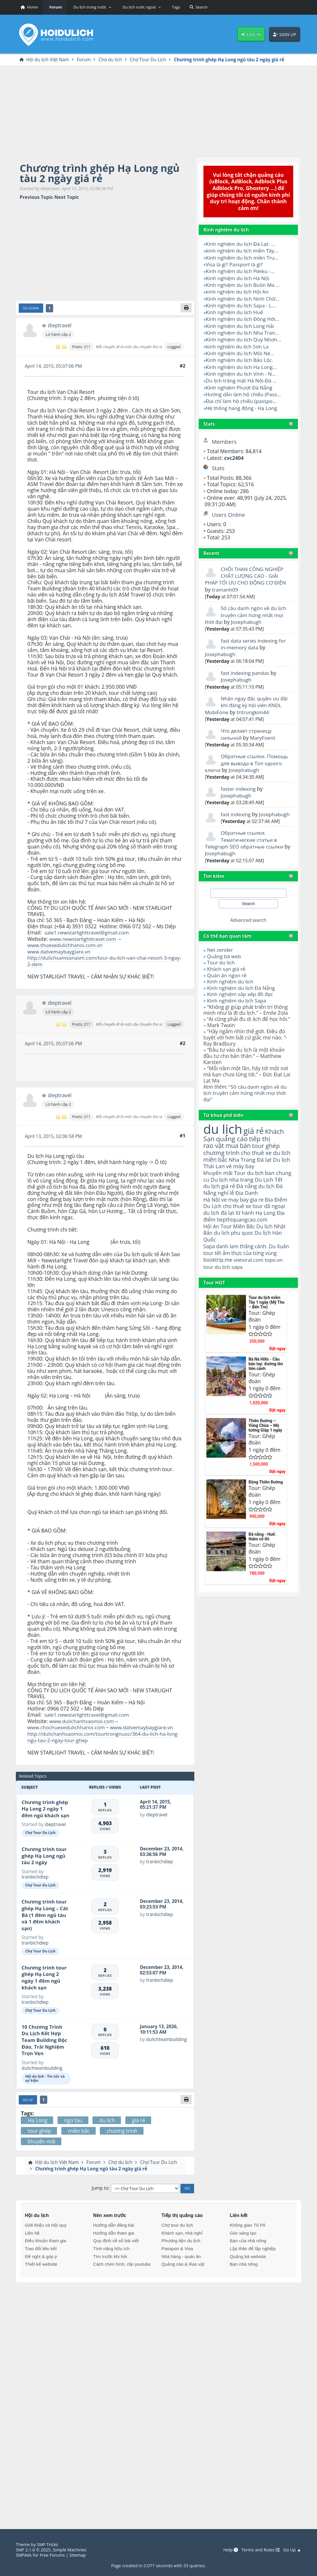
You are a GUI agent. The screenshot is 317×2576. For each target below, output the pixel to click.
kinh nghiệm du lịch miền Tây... (242, 250)
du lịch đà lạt (219, 1200)
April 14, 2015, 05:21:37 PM (155, 1802)
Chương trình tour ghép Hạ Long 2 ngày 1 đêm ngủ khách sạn (44, 1975)
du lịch (223, 1116)
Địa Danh (247, 1180)
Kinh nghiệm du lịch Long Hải (240, 323)
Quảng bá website (248, 2254)
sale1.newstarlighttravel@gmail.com (87, 932)
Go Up (28, 2098)
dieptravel (60, 326)
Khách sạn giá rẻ (226, 957)
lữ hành (245, 1200)
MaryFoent (263, 729)
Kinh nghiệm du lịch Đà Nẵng (241, 976)
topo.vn (275, 1246)
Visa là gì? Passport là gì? (235, 263)
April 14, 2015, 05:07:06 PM (54, 366)
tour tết (212, 1240)
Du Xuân (280, 1233)
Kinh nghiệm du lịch (230, 970)
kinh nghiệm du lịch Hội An (237, 290)
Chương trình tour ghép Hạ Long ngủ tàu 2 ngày (44, 1854)
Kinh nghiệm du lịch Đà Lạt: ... (241, 243)
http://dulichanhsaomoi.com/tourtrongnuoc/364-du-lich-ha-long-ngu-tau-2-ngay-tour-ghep (104, 1735)
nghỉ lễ (226, 1180)
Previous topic (36, 197)
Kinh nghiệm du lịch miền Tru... (243, 257)
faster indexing (238, 779)
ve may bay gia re (243, 1186)
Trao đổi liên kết (41, 2246)
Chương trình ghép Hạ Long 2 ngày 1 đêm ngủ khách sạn (46, 1807)
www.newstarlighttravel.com (83, 938)
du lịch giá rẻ (219, 1173)
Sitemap (78, 2555)
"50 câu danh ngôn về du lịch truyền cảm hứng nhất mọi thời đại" (245, 1080)
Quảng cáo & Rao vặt (182, 2262)
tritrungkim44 (253, 704)
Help (229, 2550)
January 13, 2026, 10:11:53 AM (159, 2027)
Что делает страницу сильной (246, 726)
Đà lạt (265, 1147)
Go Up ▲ (292, 2550)
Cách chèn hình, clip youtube (122, 2262)
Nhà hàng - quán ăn (181, 2254)
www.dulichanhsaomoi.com (82, 1719)
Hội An (211, 1213)
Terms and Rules (260, 2550)
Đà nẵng (247, 1173)
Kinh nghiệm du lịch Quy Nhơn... (244, 337)
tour (208, 1253)
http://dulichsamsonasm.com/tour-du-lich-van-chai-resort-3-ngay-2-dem (99, 960)
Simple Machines (70, 2550)
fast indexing (236, 804)
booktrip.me (218, 1246)
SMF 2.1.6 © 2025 (33, 2550)
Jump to (100, 2186)
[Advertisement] (158, 110)
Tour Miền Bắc (238, 1213)
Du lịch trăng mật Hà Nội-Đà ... (242, 376)
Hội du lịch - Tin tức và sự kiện (45, 2076)
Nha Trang (243, 1147)
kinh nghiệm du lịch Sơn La (238, 343)
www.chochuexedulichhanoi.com (66, 1726)
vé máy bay (240, 1153)
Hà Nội (211, 1186)
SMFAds (24, 2555)
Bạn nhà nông (244, 2262)
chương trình (221, 1140)
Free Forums (52, 2555)
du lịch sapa (229, 1253)
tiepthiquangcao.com (242, 1206)
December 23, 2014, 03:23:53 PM (162, 1902)
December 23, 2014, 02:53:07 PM (162, 1968)
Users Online (229, 510)
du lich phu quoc (234, 1220)
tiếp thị (260, 1126)
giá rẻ (254, 1118)
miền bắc (215, 1147)
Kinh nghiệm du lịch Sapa (237, 988)
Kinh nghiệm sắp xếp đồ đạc (240, 982)
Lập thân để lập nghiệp (253, 2246)
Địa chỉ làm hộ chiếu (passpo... (242, 396)
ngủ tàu (73, 2118)
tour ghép (267, 1133)
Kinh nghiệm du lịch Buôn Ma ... (243, 283)
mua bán (239, 1133)
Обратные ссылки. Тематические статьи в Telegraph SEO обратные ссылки (244, 830)
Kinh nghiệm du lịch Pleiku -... (241, 270)
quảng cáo (232, 1126)
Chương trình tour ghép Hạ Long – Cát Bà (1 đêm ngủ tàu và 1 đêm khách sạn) (45, 1913)
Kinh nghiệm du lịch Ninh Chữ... (243, 297)
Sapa (209, 1233)
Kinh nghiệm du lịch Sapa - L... (241, 303)
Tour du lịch (221, 951)
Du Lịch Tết (270, 1167)
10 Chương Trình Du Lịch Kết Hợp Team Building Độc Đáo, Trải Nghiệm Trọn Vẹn (44, 2038)
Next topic (67, 197)
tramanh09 (225, 583)
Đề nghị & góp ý (41, 2254)
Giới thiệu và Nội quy (46, 2223)
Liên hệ (32, 2231)
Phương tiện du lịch (180, 2238)
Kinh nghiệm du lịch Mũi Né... (240, 350)
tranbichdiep (35, 1875)
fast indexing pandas (245, 665)
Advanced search (248, 910)
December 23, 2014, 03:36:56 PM (162, 1850)
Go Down (31, 308)
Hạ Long (266, 1200)
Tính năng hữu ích (111, 2246)
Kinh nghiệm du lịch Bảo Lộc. (240, 356)
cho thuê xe (237, 1193)
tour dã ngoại (269, 1193)
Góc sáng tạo (243, 2231)
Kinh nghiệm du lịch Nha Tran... (243, 330)
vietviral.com (249, 1246)
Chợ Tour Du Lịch (40, 1830)
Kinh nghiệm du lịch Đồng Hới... (243, 317)
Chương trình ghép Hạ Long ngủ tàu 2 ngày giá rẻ (101, 173)
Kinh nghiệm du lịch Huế (235, 310)
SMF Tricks (47, 2544)
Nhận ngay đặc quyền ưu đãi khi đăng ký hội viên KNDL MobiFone (247, 697)
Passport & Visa (177, 2246)
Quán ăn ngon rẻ (227, 964)
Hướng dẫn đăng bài (113, 2223)
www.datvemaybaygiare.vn (59, 951)
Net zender (220, 939)
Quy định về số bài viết (116, 2238)
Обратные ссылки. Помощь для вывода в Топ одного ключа (247, 754)
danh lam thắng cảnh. (242, 1233)
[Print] (186, 308)
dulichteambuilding (42, 2066)
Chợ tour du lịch (177, 2223)
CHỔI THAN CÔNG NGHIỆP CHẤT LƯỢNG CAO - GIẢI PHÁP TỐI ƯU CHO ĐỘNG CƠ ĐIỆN (246, 570)
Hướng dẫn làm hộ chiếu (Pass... (244, 390)
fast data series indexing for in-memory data (254, 637)
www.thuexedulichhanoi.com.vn (65, 945)
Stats (209, 419)
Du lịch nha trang (232, 1167)
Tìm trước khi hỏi (110, 2254)
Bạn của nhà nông (248, 2238)
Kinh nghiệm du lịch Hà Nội (238, 277)
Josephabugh (246, 615)
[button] (91, 7)
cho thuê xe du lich (267, 1140)
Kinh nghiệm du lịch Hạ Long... (242, 363)
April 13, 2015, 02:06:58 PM (54, 1135)
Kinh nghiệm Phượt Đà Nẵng (240, 383)
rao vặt (214, 1133)
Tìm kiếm (214, 866)
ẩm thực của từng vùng (250, 1240)
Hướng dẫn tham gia (113, 2231)
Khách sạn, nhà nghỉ (182, 2231)
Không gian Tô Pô (247, 2223)
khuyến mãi (218, 1160)
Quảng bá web (224, 945)
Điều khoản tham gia (45, 2238)
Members (224, 437)
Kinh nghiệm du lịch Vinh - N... (241, 370)
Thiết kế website (41, 2262)
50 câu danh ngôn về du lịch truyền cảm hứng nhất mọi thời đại (246, 609)
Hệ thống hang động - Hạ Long (242, 403)
